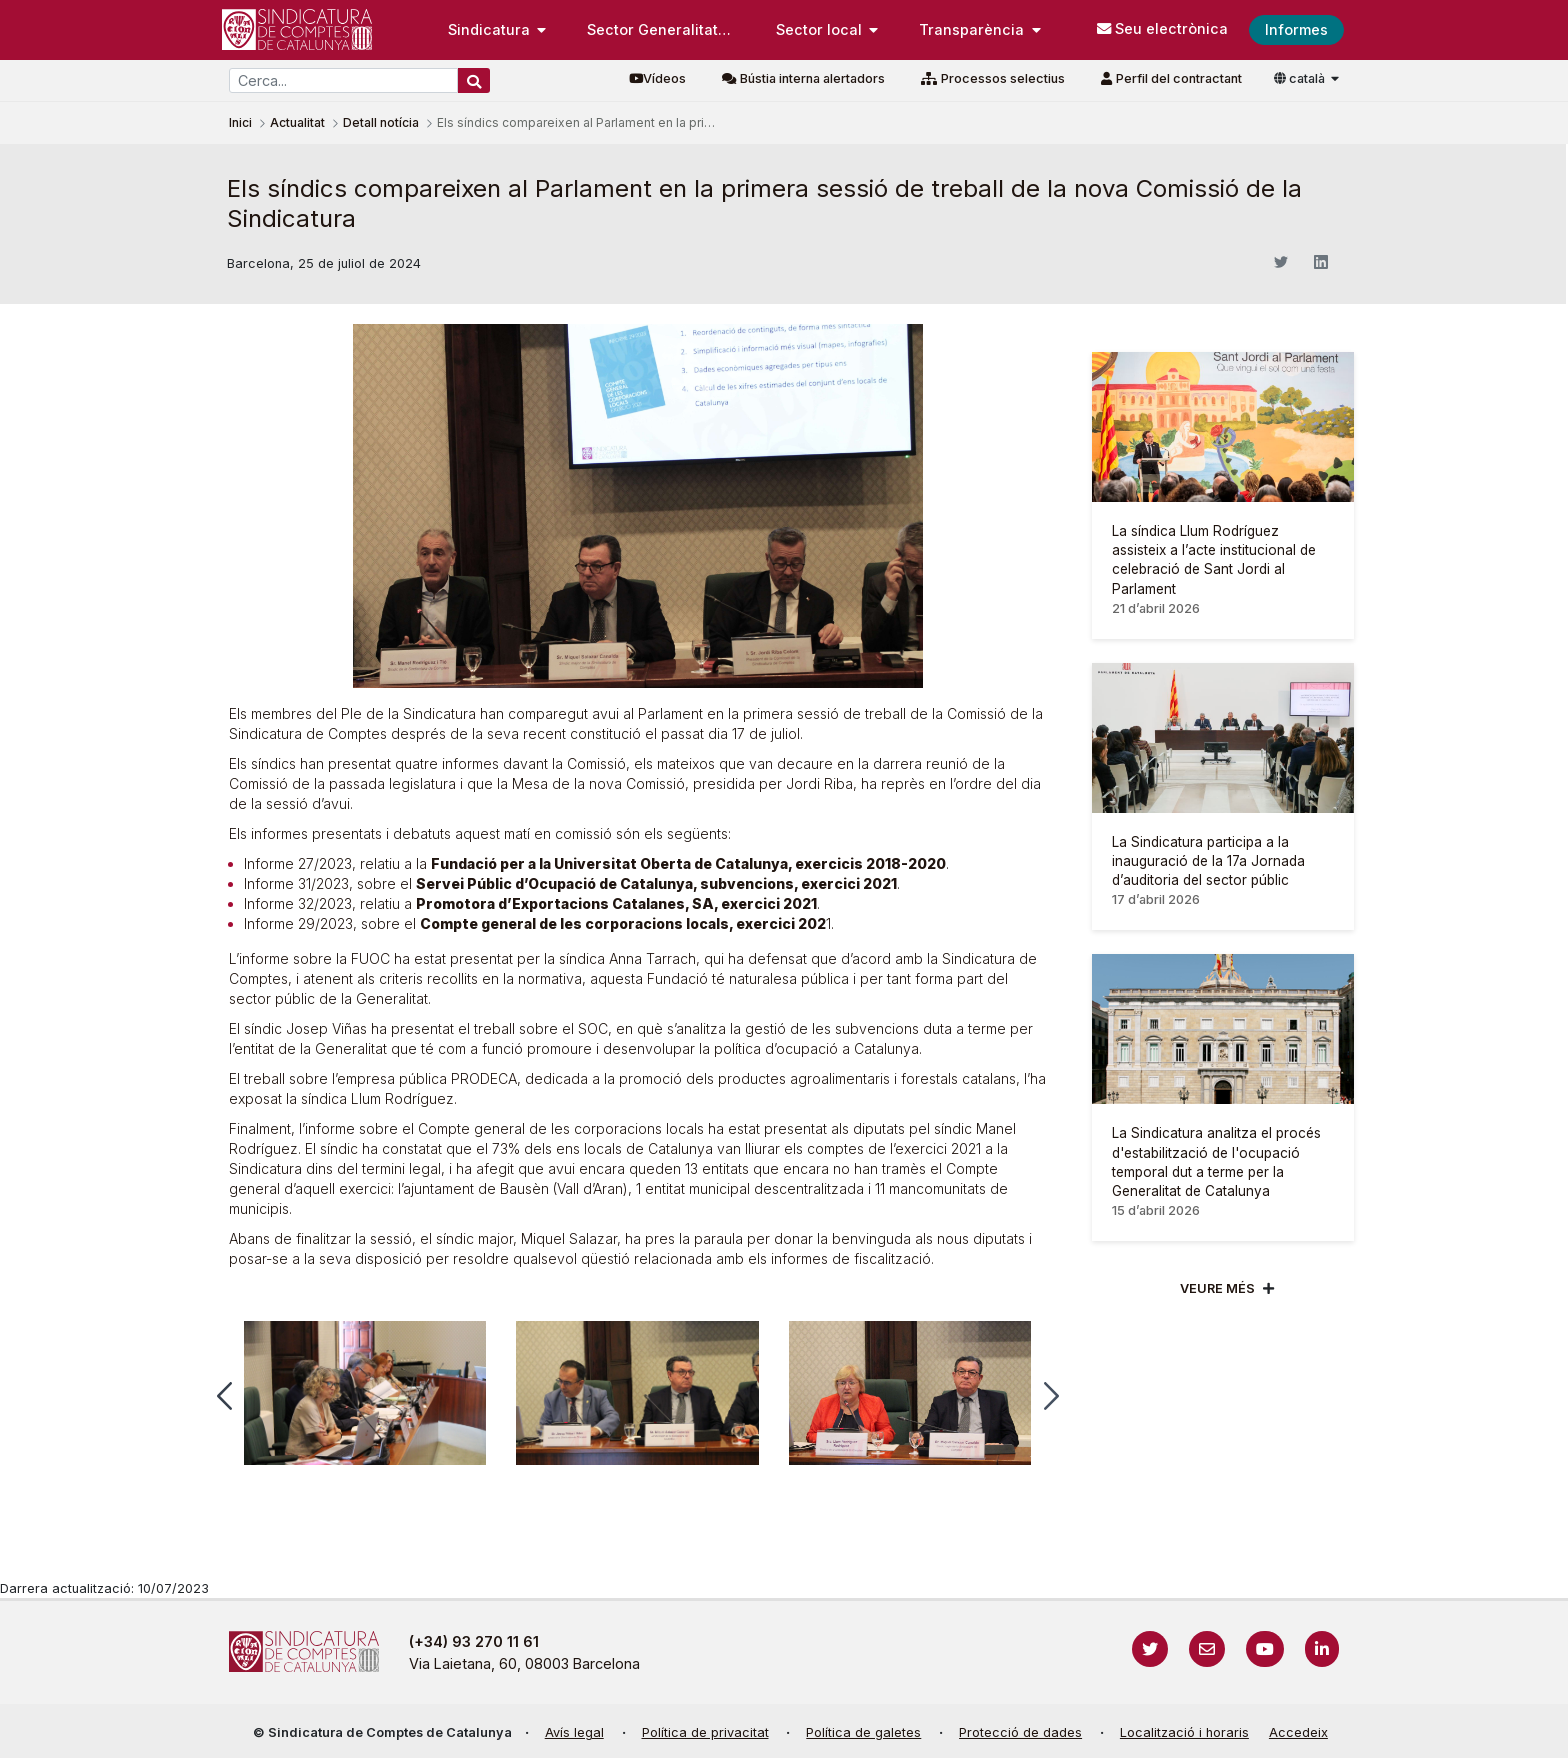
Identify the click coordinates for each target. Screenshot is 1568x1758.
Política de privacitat (705, 1732)
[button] (224, 1396)
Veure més (1217, 1288)
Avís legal (574, 1732)
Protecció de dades (1020, 1732)
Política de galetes (863, 1732)
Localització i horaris (1184, 1732)
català (1301, 78)
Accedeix (1298, 1732)
